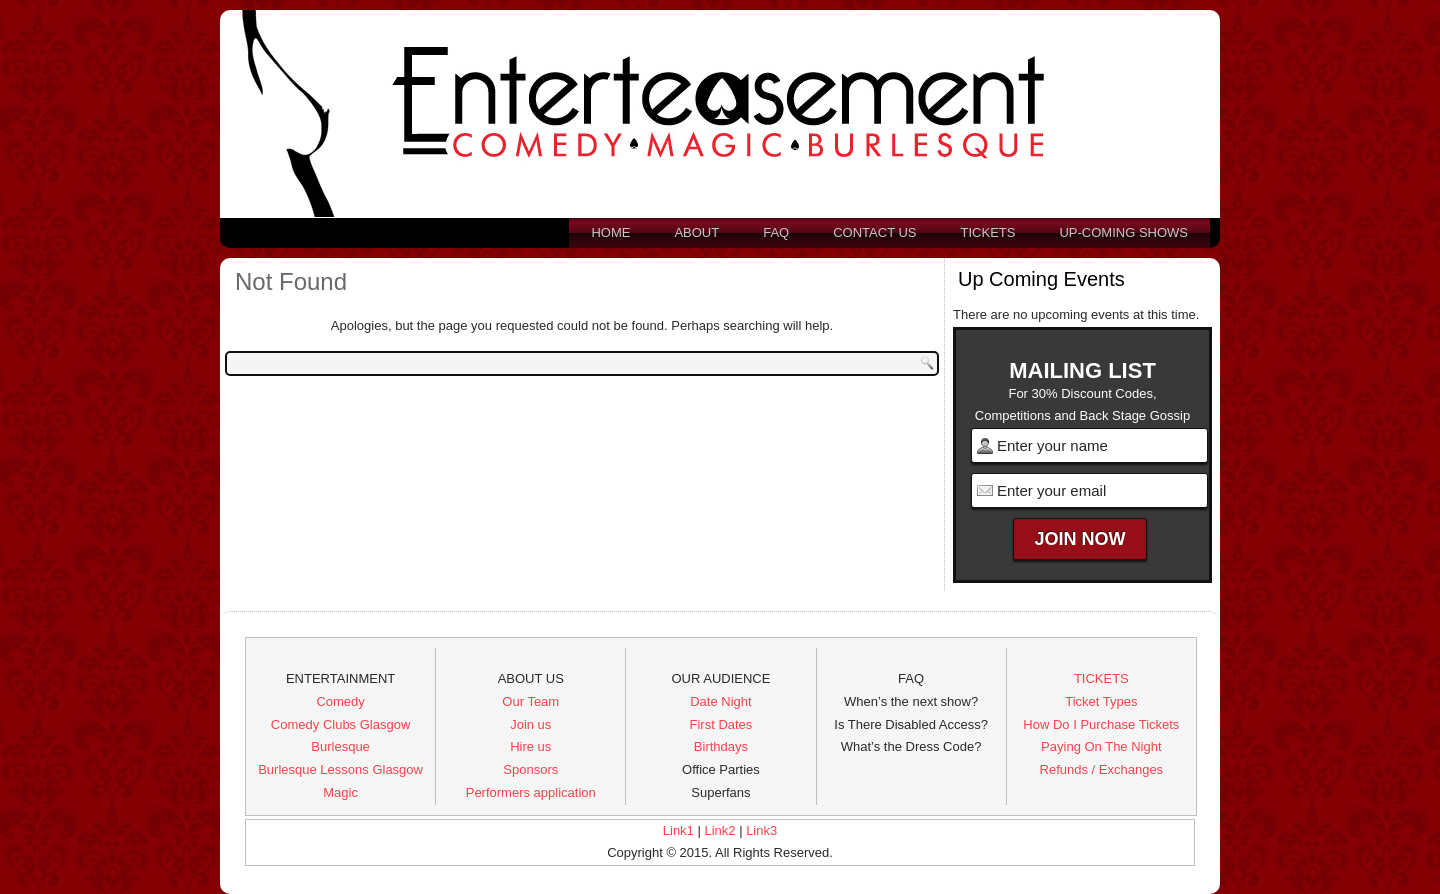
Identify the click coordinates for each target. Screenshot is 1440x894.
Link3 (761, 830)
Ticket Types (1101, 701)
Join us (530, 724)
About (696, 232)
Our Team (530, 701)
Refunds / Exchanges (1102, 769)
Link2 (719, 830)
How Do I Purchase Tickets (1101, 724)
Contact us (874, 232)
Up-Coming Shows (1123, 232)
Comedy (340, 701)
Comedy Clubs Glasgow (340, 724)
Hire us (530, 746)
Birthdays (721, 746)
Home (610, 232)
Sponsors (530, 769)
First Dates (721, 724)
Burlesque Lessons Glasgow (340, 769)
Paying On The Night (1101, 746)
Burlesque (340, 746)
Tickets (988, 232)
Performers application (531, 792)
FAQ (776, 232)
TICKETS (1101, 678)
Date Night (720, 701)
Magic (340, 792)
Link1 (678, 830)
